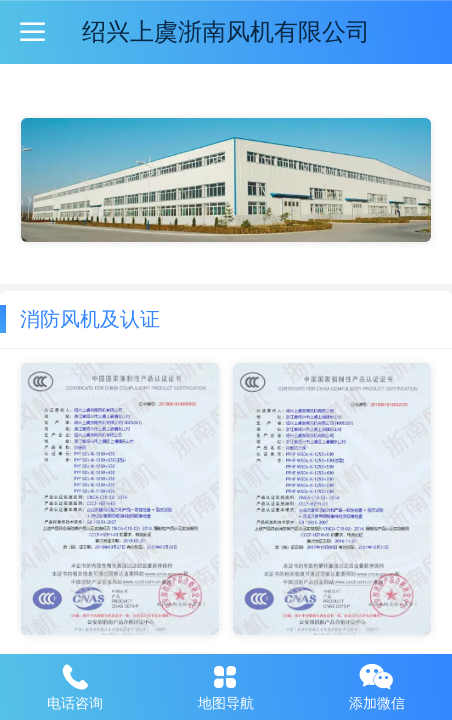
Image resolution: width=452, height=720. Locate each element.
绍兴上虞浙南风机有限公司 (226, 31)
